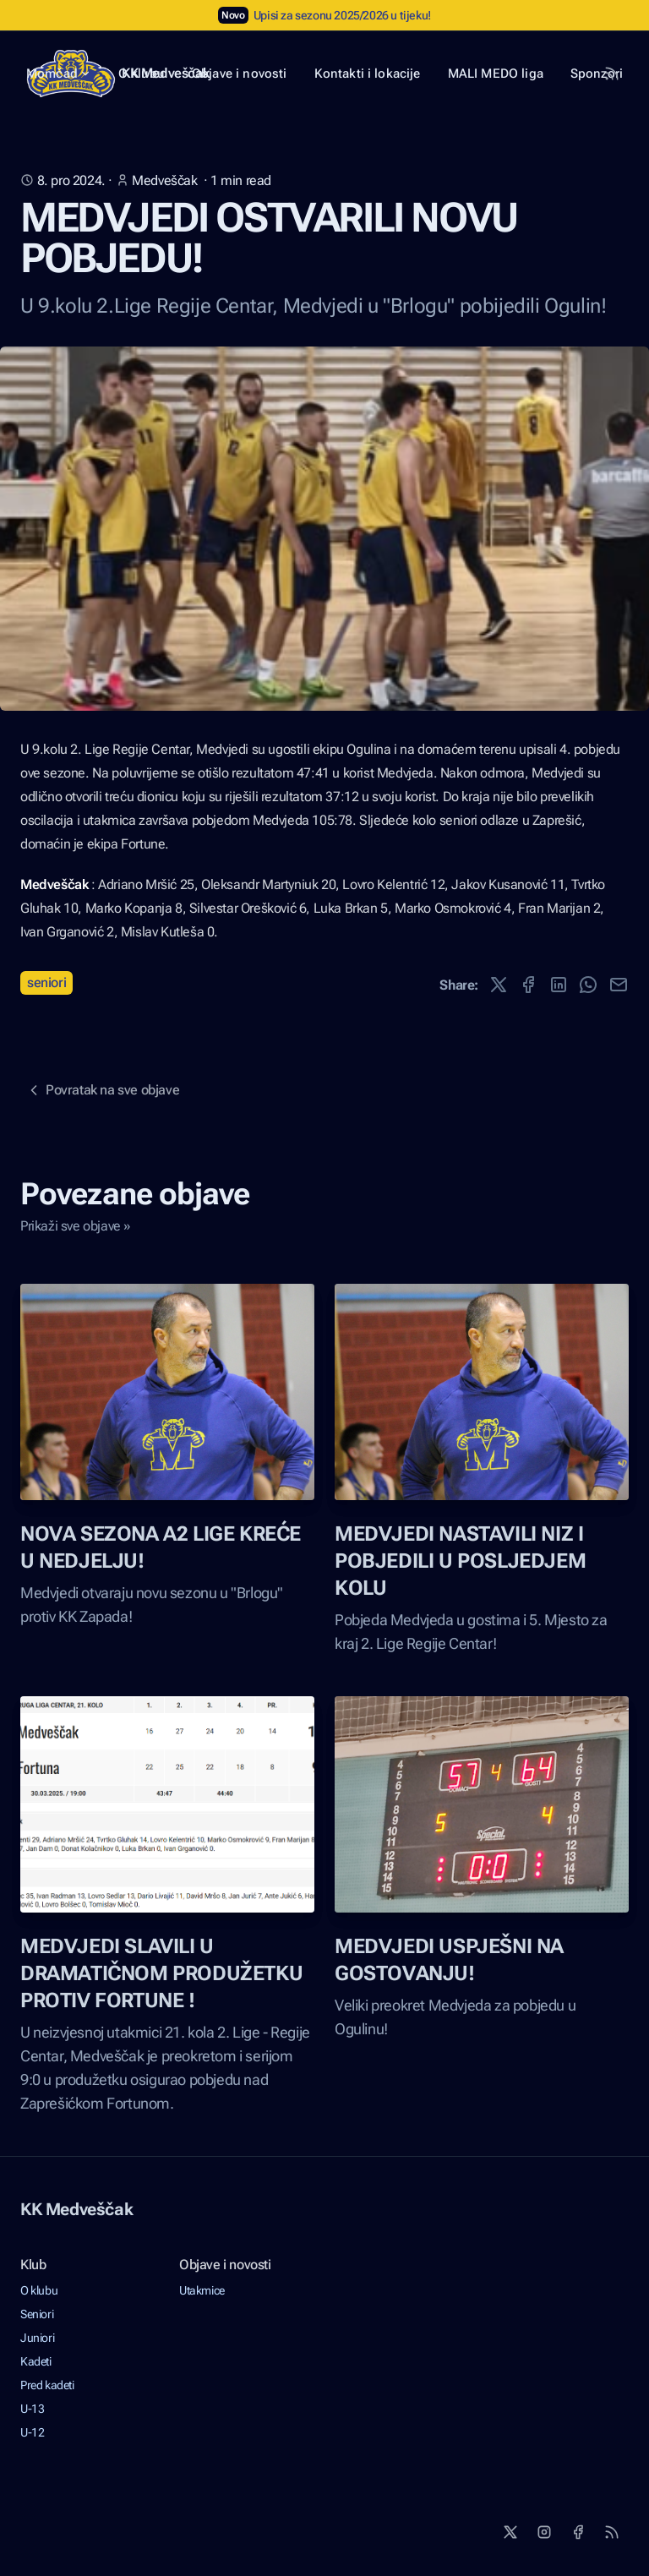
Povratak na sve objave (102, 1090)
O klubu (38, 2290)
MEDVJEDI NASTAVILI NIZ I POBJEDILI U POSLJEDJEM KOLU (460, 1561)
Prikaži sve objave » (75, 1226)
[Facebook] (578, 2532)
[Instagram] (544, 2532)
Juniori (37, 2337)
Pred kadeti (47, 2385)
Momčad (58, 73)
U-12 (32, 2432)
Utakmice (202, 2290)
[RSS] (612, 2532)
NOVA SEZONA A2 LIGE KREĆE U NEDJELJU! (160, 1547)
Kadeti (36, 2361)
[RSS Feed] (612, 73)
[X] (510, 2532)
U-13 (32, 2408)
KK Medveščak (76, 2209)
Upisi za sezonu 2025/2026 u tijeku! (342, 15)
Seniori (46, 982)
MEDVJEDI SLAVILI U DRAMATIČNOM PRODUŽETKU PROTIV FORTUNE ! (161, 1973)
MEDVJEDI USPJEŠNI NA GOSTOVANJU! (449, 1960)
